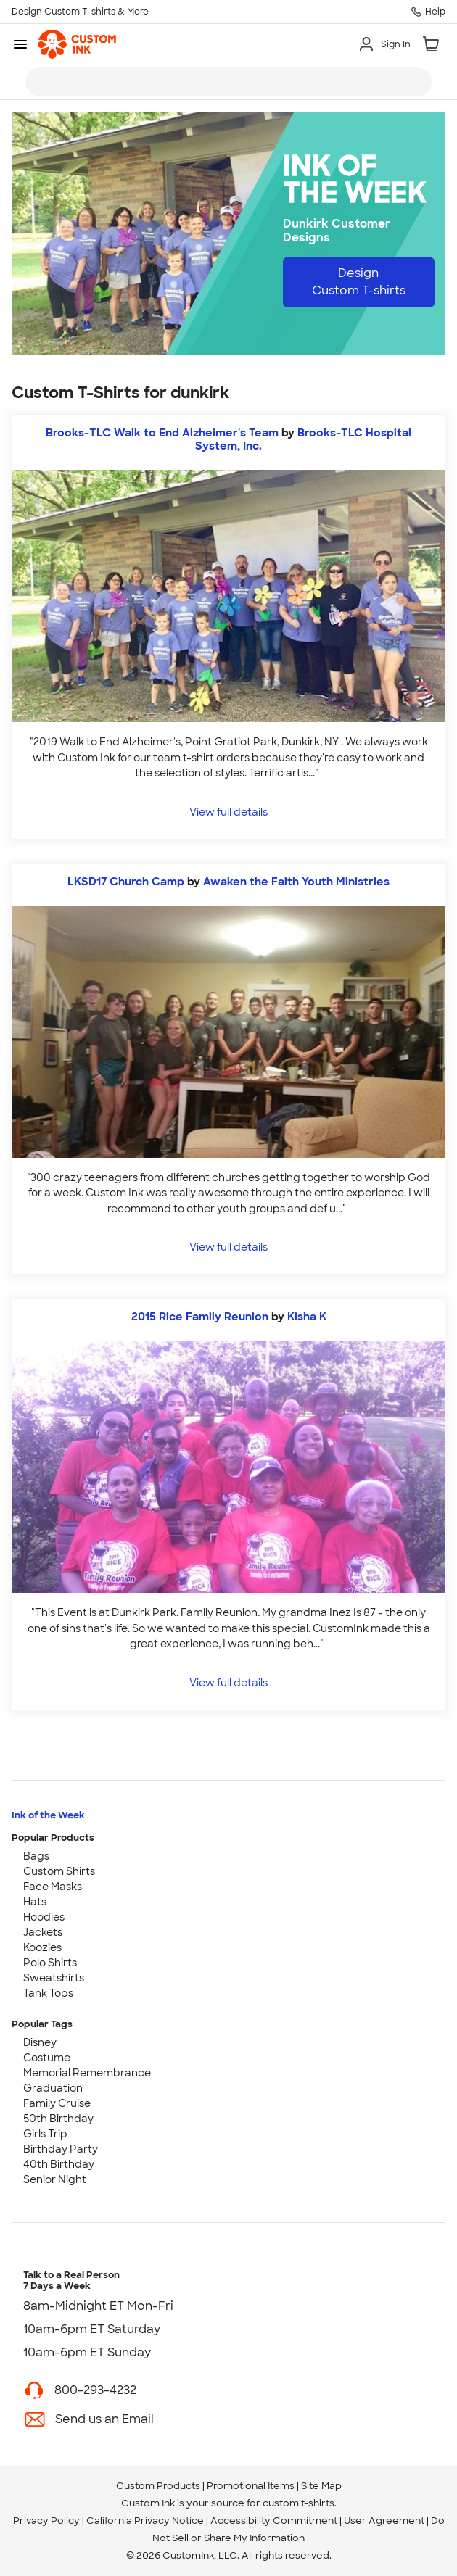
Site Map (321, 2486)
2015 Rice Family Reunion (199, 1316)
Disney (40, 2042)
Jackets (42, 1932)
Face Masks (52, 1886)
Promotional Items (251, 2486)
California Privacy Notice (145, 2520)
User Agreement (384, 2520)
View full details (228, 812)
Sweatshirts (53, 1977)
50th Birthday (58, 2118)
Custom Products (158, 2486)
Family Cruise (57, 2103)
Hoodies (44, 1916)
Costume (46, 2057)
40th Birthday (58, 2164)
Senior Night (54, 2179)
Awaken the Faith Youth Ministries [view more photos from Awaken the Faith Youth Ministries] (296, 881)
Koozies (42, 1947)
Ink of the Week (48, 1815)
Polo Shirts (50, 1962)
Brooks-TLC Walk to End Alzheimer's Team (162, 433)
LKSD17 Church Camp (125, 881)
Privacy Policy (46, 2520)
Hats (34, 1901)
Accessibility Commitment (273, 2520)
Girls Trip (45, 2133)
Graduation (53, 2088)
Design (358, 281)
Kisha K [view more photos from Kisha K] (306, 1316)
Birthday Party (60, 2148)
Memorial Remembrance (87, 2072)
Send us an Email (104, 2419)
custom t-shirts (298, 2503)
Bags (36, 1856)
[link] (77, 44)
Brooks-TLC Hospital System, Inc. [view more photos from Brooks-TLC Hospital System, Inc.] (303, 439)
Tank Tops (48, 1993)
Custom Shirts (59, 1871)
